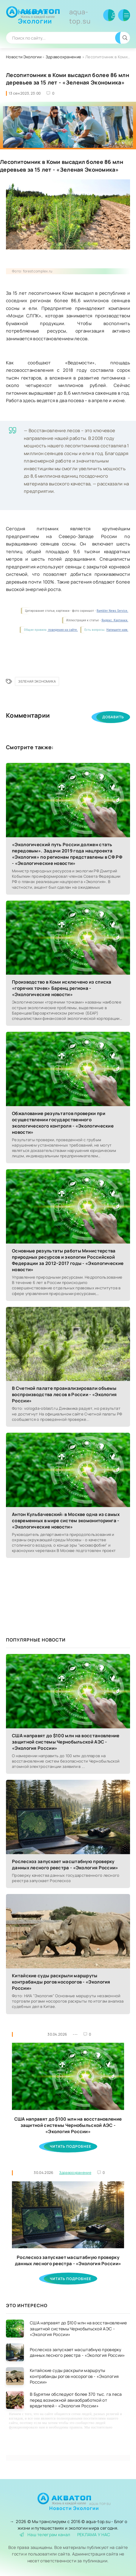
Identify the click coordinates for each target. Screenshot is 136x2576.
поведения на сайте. (62, 630)
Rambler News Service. (112, 611)
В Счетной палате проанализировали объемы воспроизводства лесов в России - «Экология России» (64, 1394)
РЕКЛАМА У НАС (93, 2534)
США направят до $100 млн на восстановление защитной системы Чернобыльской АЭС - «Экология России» (66, 1742)
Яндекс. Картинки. (114, 620)
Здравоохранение (63, 56)
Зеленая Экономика (37, 681)
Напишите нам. (117, 630)
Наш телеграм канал (45, 2534)
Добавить (113, 716)
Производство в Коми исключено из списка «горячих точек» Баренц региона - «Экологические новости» (62, 988)
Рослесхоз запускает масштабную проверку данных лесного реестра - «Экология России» (65, 1864)
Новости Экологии (59, 16)
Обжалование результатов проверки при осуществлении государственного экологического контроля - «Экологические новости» (63, 1122)
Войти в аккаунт (109, 15)
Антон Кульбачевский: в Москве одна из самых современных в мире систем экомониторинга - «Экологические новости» (66, 1520)
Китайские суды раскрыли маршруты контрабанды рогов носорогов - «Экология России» (61, 1982)
